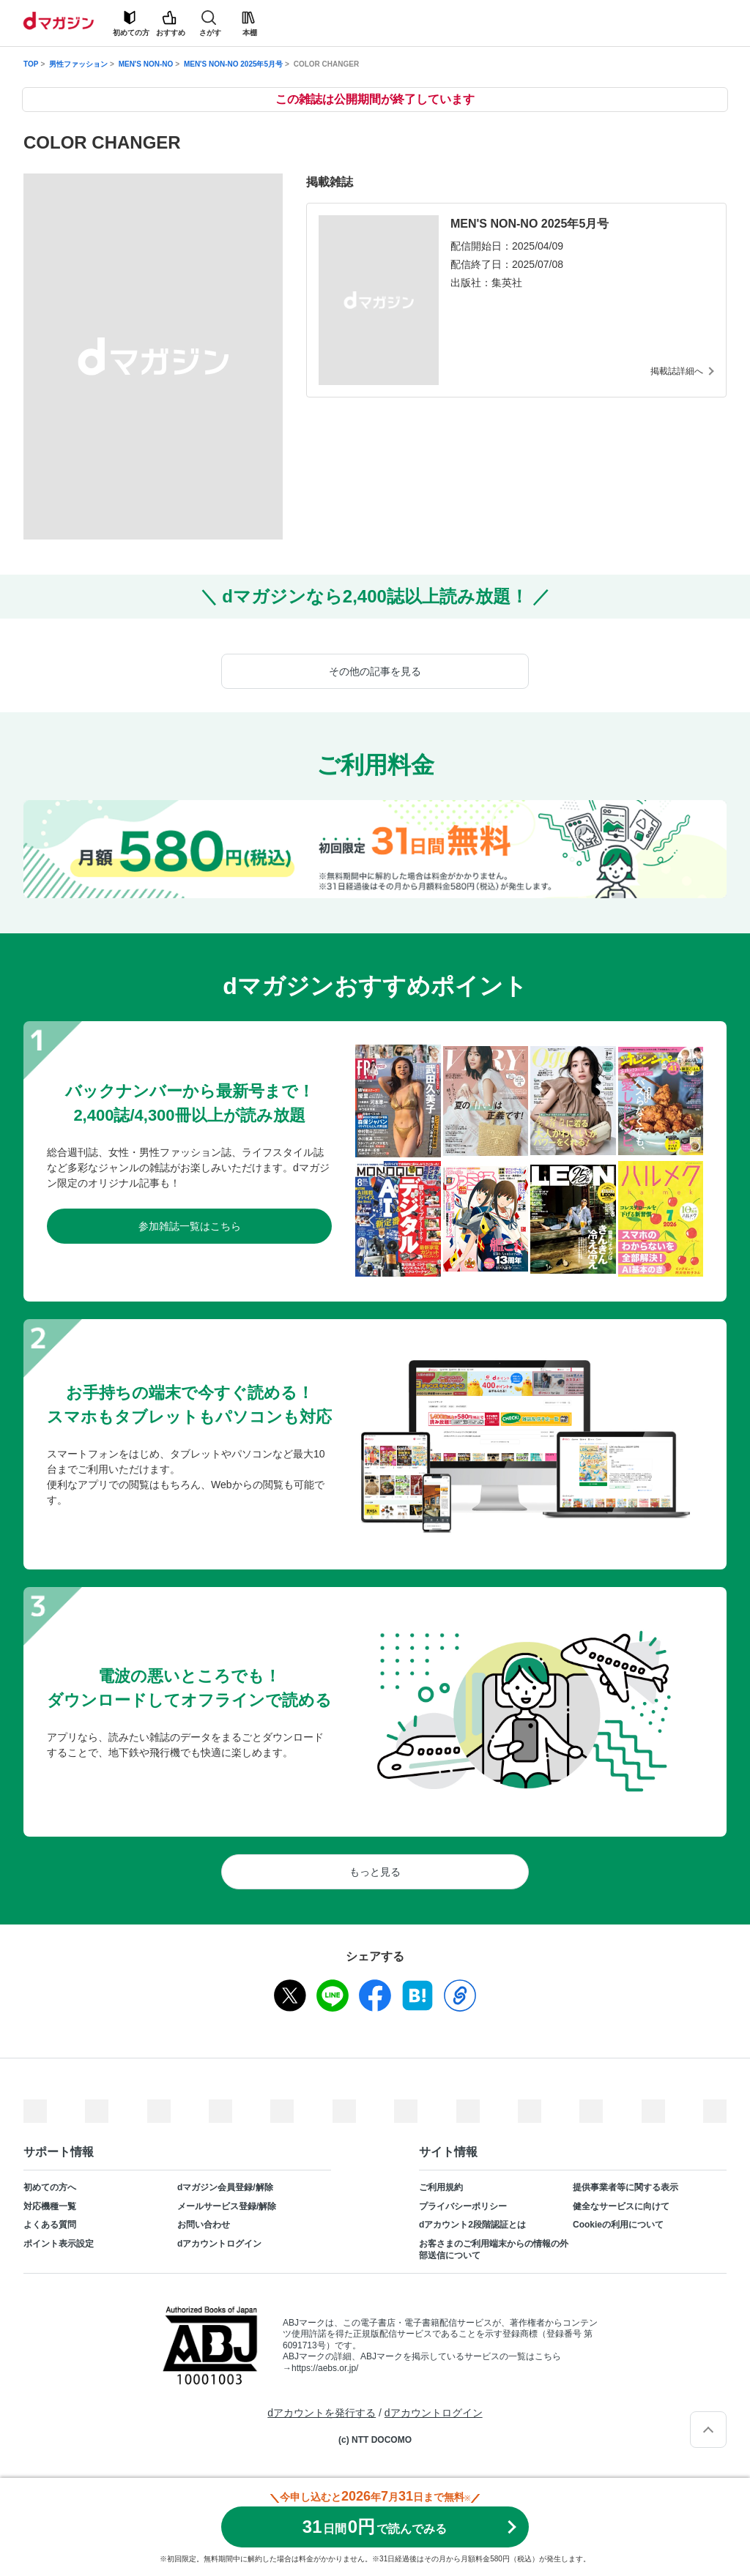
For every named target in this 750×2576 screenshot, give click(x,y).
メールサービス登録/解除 (226, 2206)
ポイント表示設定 (58, 2244)
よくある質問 (49, 2225)
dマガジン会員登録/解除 (225, 2187)
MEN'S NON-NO (146, 64)
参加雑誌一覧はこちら (189, 1226)
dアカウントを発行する (321, 2413)
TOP (30, 64)
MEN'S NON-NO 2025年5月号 (233, 64)
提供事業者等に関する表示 (625, 2187)
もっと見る (375, 1872)
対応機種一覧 (49, 2206)
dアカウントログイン (219, 2244)
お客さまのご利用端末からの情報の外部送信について (493, 2249)
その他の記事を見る (375, 671)
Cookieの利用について (618, 2225)
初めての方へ (49, 2187)
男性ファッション (78, 64)
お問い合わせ (203, 2225)
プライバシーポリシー (463, 2206)
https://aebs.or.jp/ (325, 2368)
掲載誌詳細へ (676, 371)
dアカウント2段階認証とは (472, 2225)
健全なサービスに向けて (621, 2206)
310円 (374, 2526)
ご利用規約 (441, 2187)
